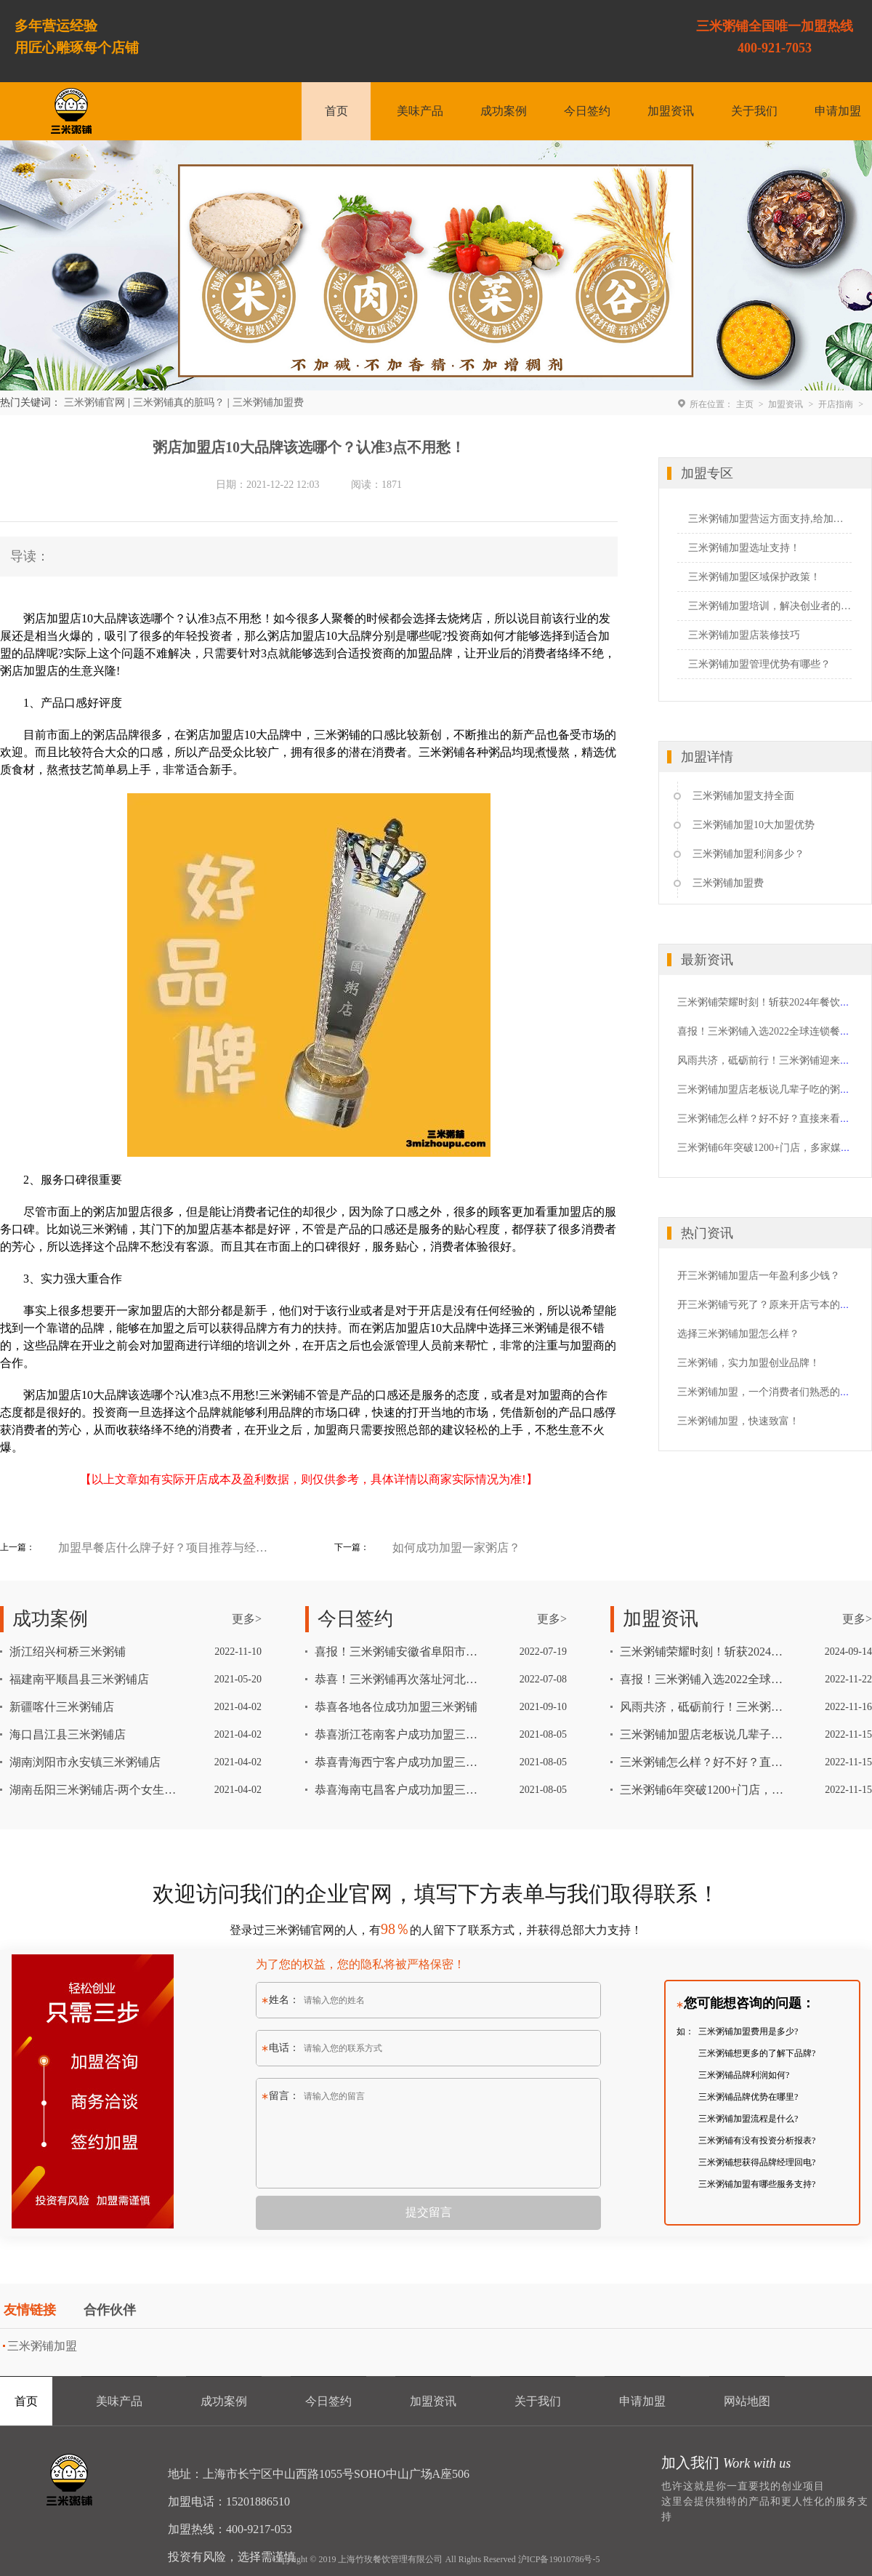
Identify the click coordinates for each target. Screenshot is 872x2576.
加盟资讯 (670, 111)
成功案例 (503, 111)
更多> (247, 1619)
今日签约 (587, 111)
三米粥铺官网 (94, 402)
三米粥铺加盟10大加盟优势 (754, 824)
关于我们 (754, 111)
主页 (745, 404)
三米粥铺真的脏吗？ (179, 402)
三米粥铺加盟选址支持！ (744, 547)
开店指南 (835, 404)
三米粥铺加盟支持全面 (743, 795)
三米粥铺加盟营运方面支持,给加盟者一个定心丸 (770, 518)
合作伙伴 (110, 2310)
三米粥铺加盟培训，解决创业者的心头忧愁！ (770, 606)
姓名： (280, 1999)
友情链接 (30, 2310)
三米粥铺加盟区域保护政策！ (754, 576)
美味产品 (420, 111)
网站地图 (747, 2401)
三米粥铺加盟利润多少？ (748, 853)
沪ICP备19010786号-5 (559, 2559)
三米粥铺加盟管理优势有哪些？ (759, 664)
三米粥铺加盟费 (268, 402)
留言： (280, 2095)
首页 (336, 111)
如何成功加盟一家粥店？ (456, 1547)
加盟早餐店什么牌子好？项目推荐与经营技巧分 (163, 1547)
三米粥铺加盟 (42, 2346)
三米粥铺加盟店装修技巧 (744, 635)
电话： (280, 2047)
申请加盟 (838, 111)
